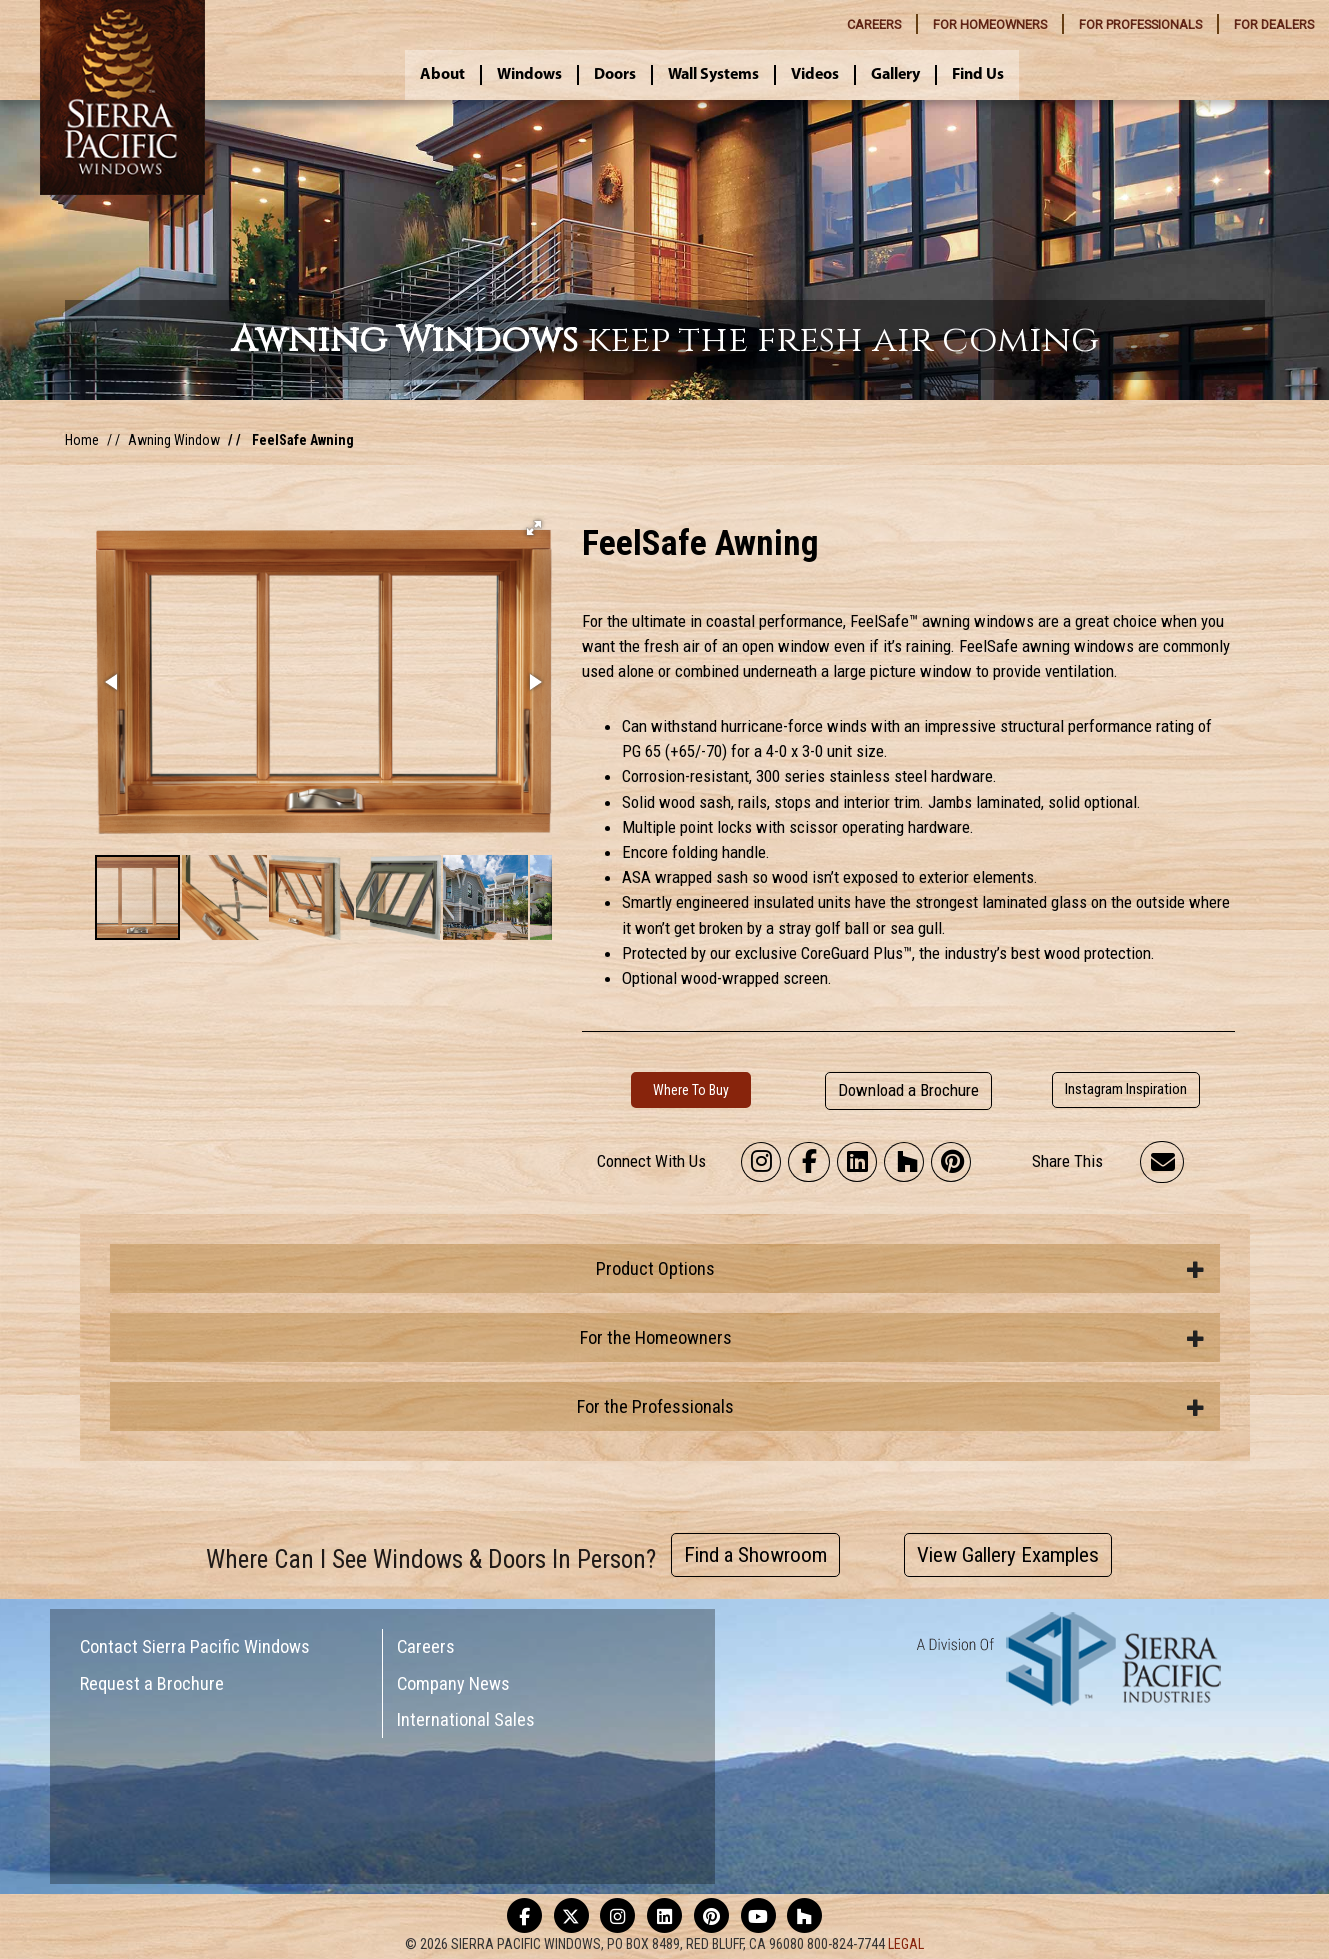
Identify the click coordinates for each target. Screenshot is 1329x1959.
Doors (615, 75)
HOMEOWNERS (990, 24)
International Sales (466, 1719)
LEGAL (906, 1944)
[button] (534, 528)
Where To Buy (691, 1090)
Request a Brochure (152, 1683)
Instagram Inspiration (1126, 1089)
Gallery (895, 75)
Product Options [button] (900, 1268)
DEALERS (1274, 24)
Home (82, 440)
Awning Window (174, 440)
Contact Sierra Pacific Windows (195, 1646)
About (442, 75)
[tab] (665, 1268)
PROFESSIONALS (1140, 24)
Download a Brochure (908, 1090)
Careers (426, 1646)
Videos (815, 75)
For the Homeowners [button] (892, 1337)
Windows (529, 75)
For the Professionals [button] (891, 1406)
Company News (453, 1683)
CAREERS (874, 24)
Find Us (978, 75)
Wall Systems (713, 75)
